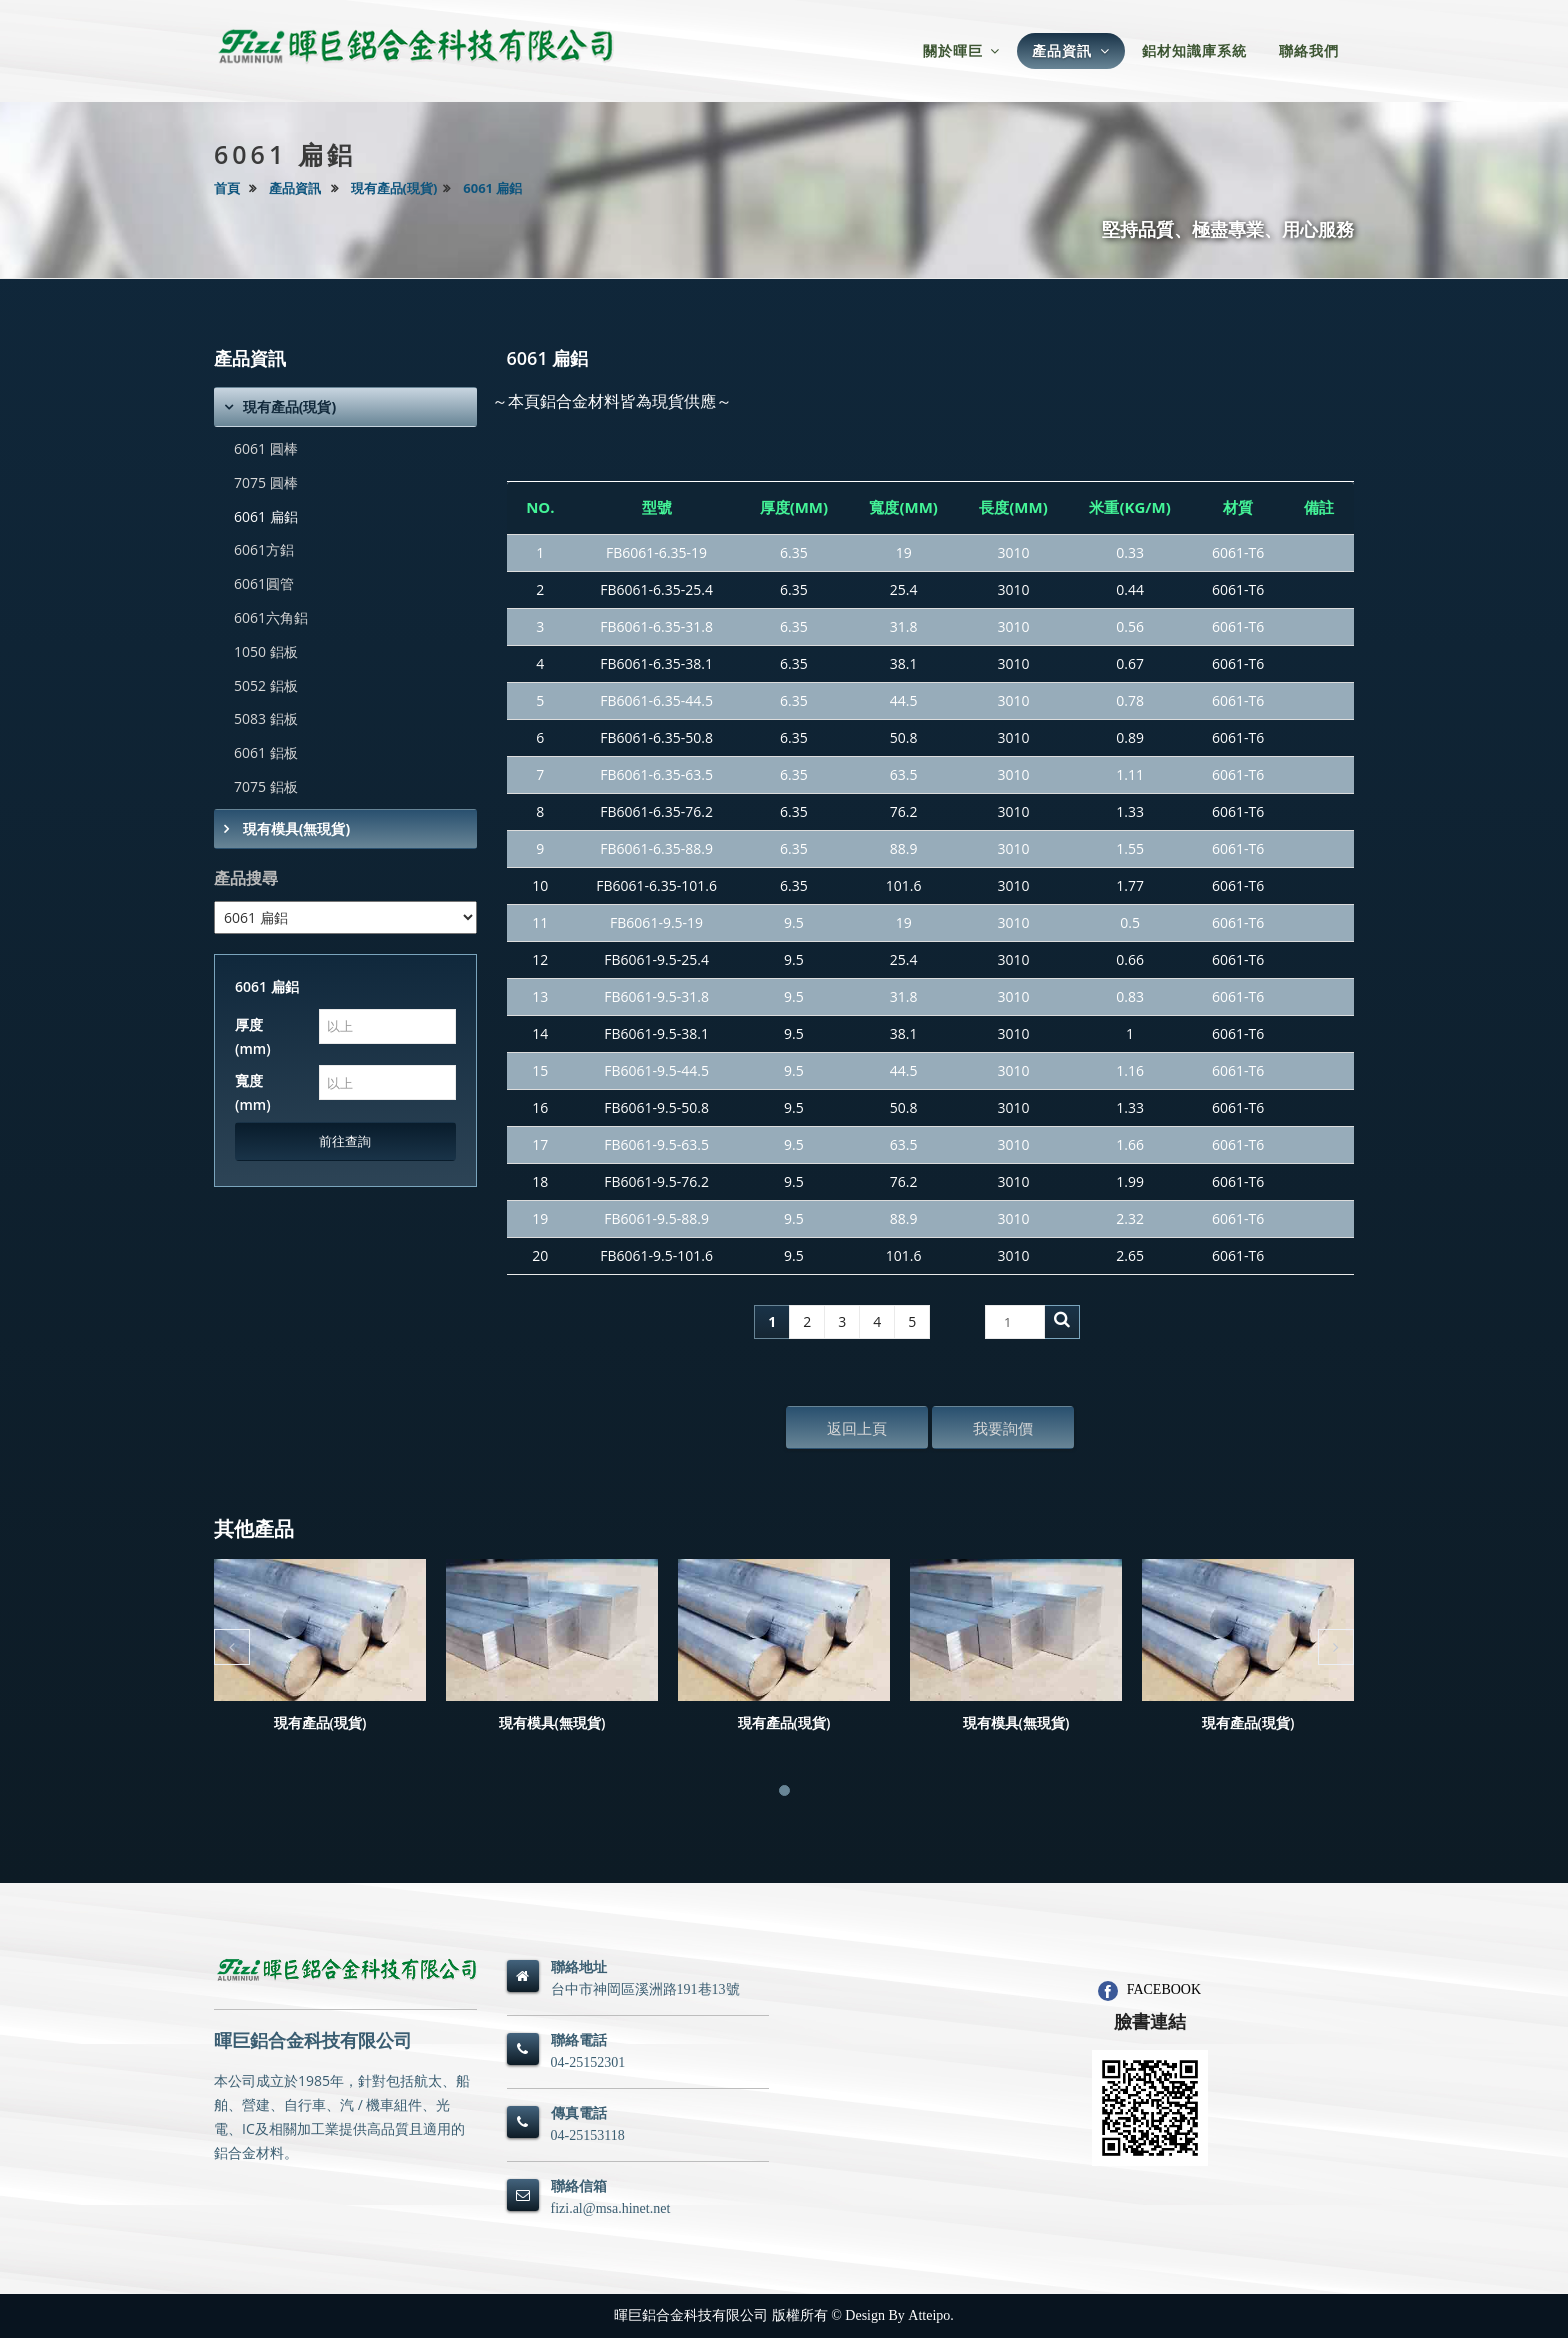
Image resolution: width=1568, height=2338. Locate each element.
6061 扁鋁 (492, 188)
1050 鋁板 (266, 651)
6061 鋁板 (266, 752)
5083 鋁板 (266, 718)
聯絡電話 (579, 2040)
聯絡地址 (579, 1967)
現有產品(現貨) (394, 188)
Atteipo (929, 2315)
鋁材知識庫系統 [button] (1194, 50)
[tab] (345, 407)
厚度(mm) (253, 1036)
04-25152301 (588, 2062)
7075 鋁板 (266, 786)
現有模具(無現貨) (294, 828)
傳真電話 (579, 2113)
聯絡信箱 (579, 2186)
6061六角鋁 (271, 617)
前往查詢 (345, 1141)
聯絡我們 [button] (1309, 50)
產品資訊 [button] (1071, 50)
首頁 (227, 188)
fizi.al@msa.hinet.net (611, 2208)
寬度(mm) (253, 1092)
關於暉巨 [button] (962, 50)
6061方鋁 (264, 549)
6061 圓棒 (266, 448)
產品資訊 (295, 188)
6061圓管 (264, 583)
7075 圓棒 (266, 482)
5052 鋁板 (266, 685)
